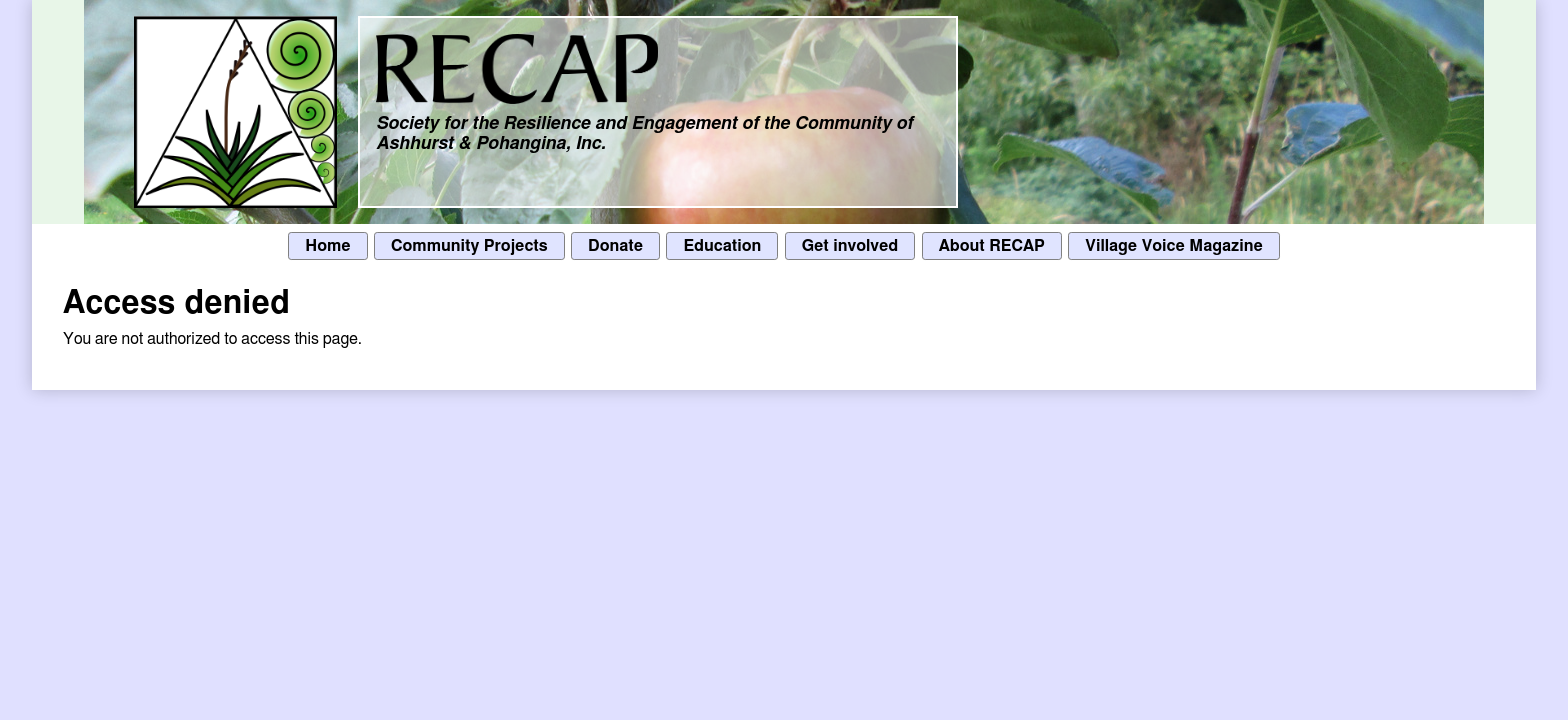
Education (722, 246)
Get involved (850, 246)
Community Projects (469, 246)
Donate (615, 246)
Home (327, 246)
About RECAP (992, 246)
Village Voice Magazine (1174, 246)
